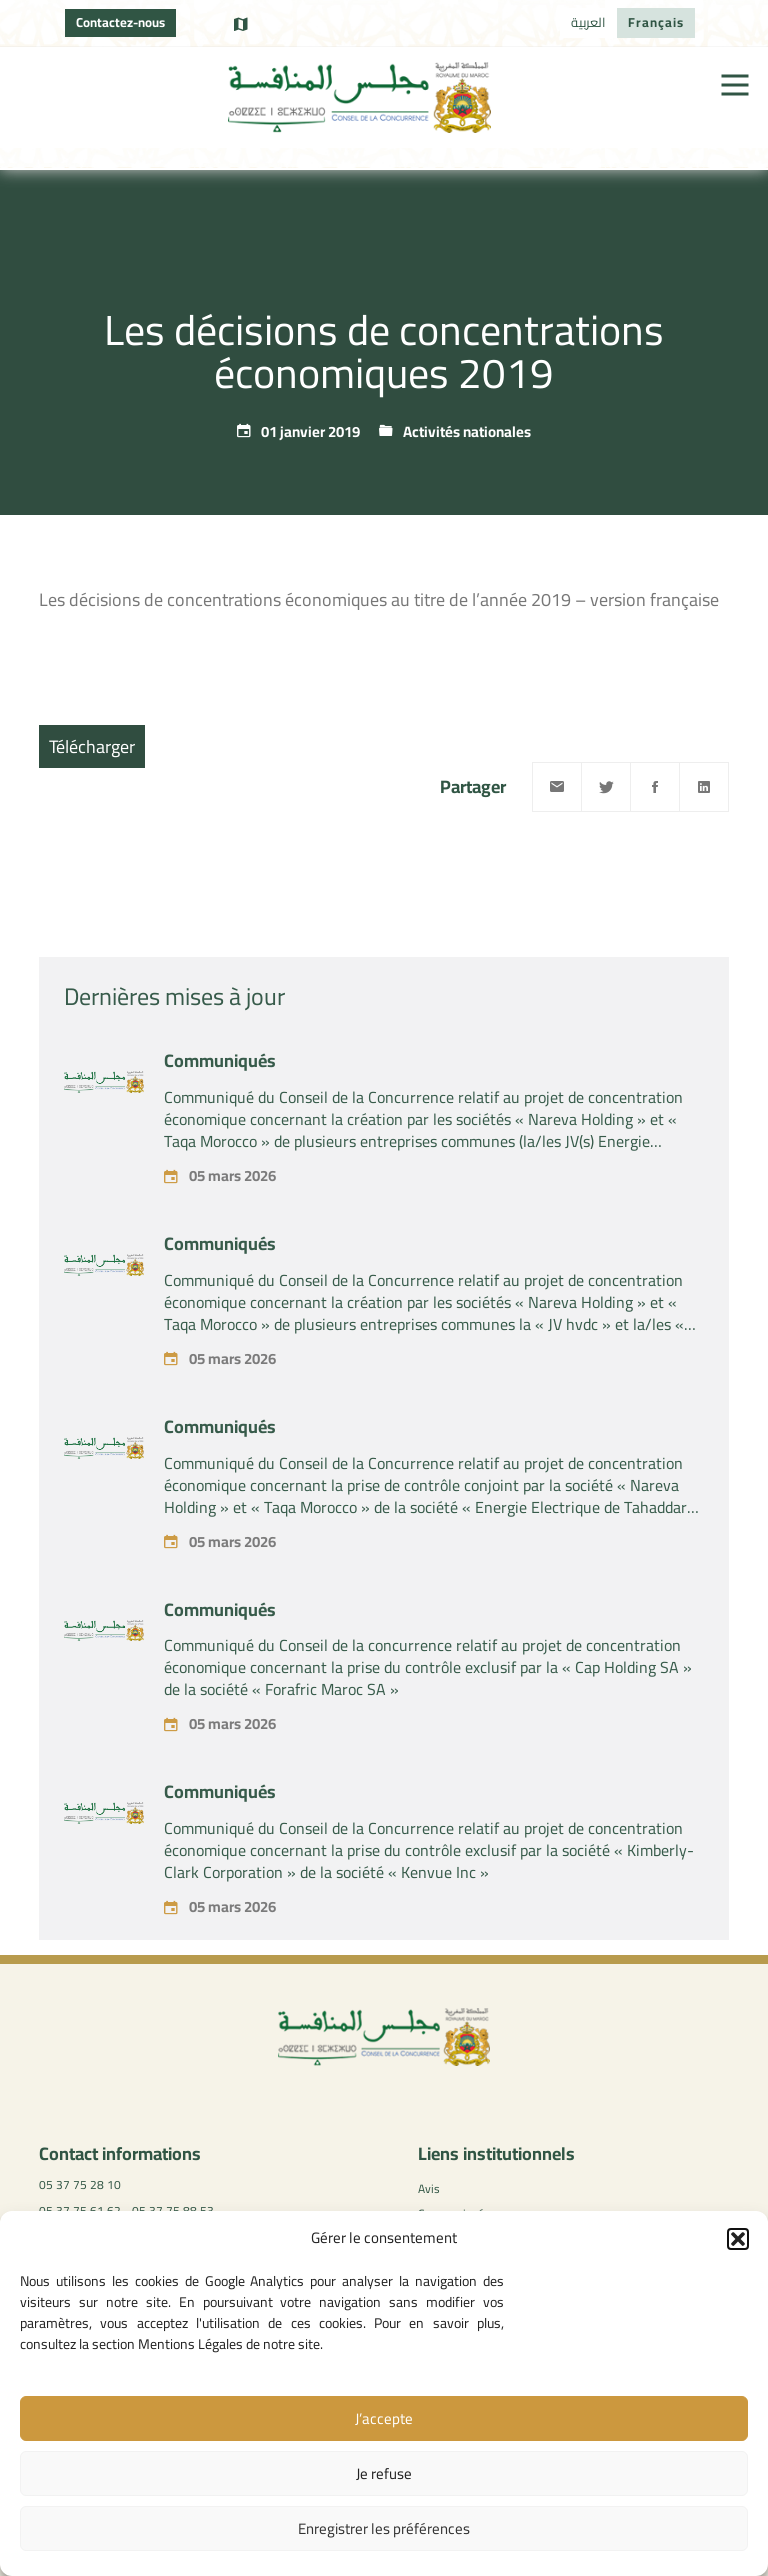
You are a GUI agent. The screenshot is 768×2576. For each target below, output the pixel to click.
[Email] (557, 787)
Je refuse (384, 2473)
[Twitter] (606, 787)
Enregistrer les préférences (384, 2528)
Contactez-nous (120, 22)
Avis (429, 2188)
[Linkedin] (704, 787)
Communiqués (220, 1096)
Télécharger (92, 746)
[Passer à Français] (656, 23)
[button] (738, 2239)
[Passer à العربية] (588, 23)
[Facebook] (655, 787)
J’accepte (384, 2418)
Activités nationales (467, 431)
